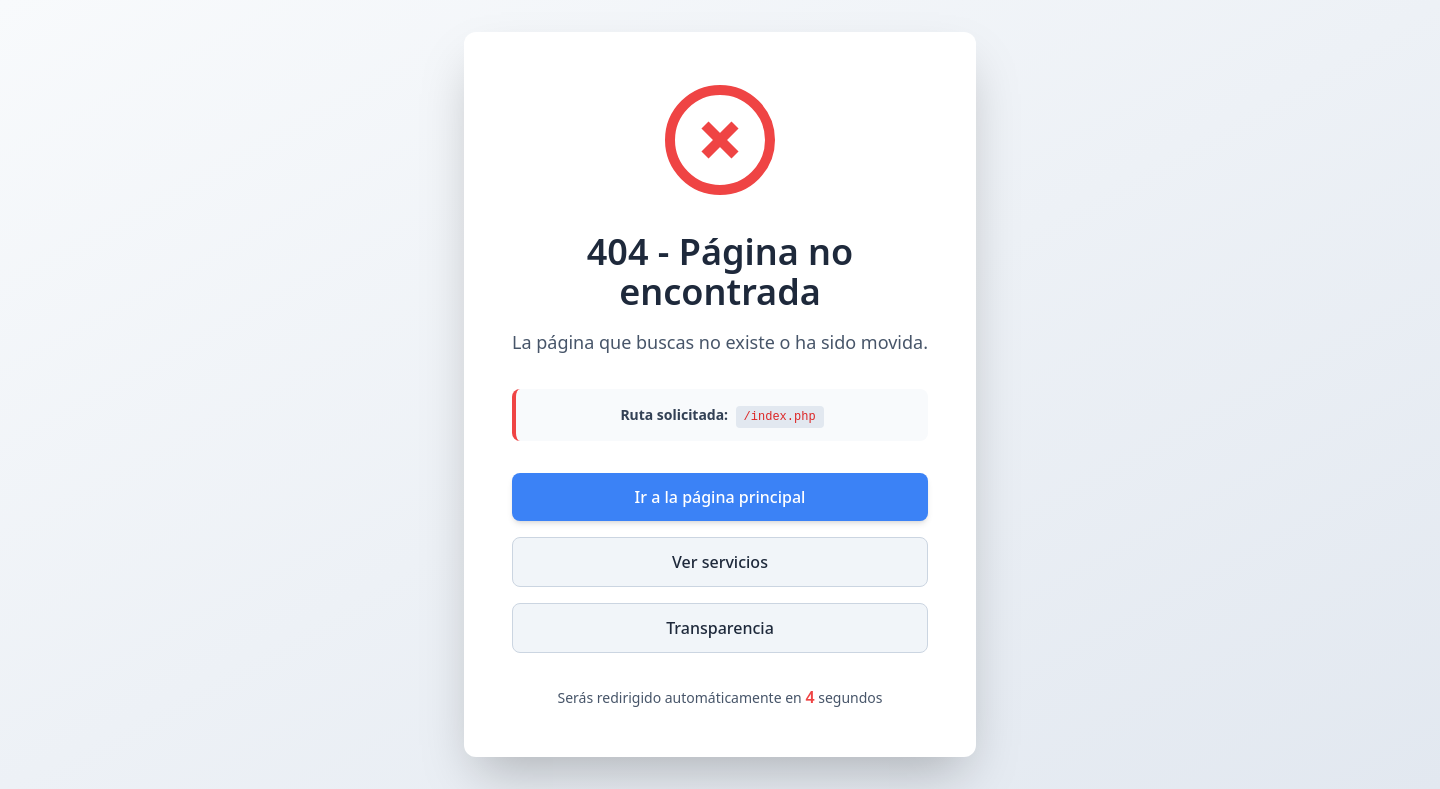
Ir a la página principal (720, 497)
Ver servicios (720, 562)
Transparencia (720, 628)
